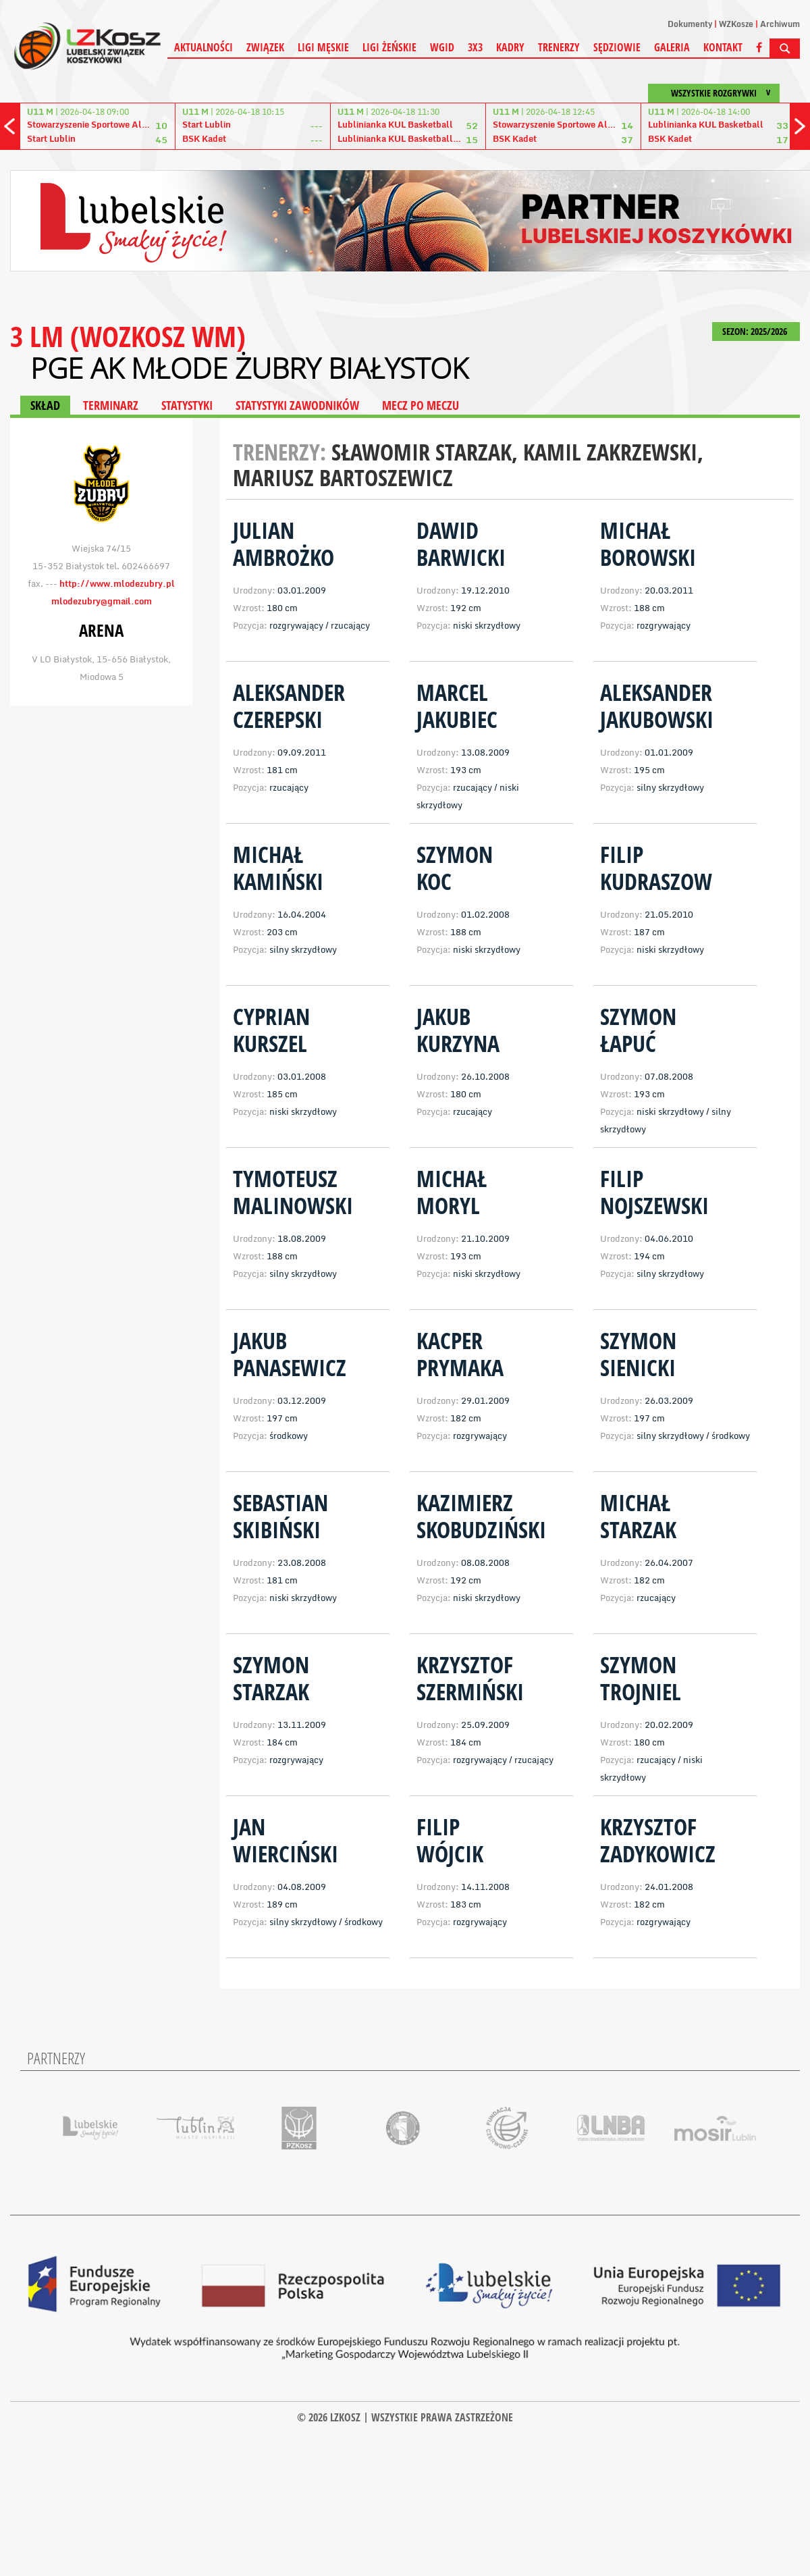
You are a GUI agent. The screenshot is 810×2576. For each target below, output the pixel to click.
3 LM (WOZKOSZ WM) (128, 336)
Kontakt (722, 47)
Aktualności (203, 47)
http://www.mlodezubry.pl (117, 583)
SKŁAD (45, 405)
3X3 (475, 47)
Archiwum (780, 24)
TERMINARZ (110, 405)
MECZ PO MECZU (420, 405)
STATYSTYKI (187, 405)
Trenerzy (559, 47)
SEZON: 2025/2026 (756, 331)
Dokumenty (690, 24)
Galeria (672, 47)
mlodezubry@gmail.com (101, 601)
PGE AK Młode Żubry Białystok (249, 368)
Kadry (510, 47)
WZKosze (736, 24)
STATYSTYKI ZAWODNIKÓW (297, 405)
